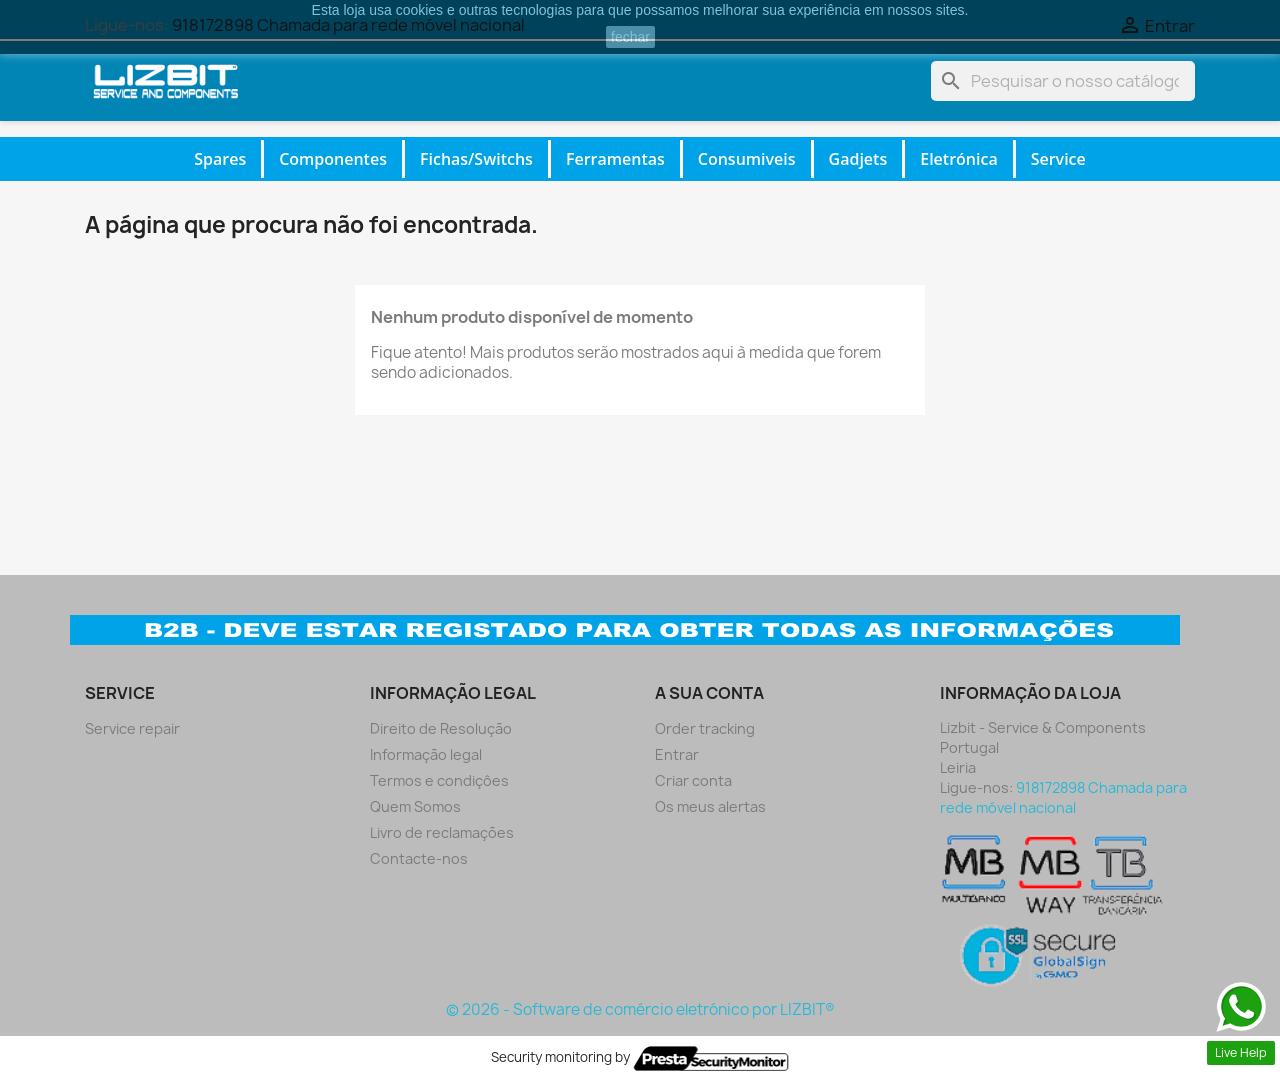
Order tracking (705, 728)
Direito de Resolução (441, 728)
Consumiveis (747, 159)
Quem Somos (415, 806)
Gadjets (858, 159)
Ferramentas (615, 159)
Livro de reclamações (442, 832)
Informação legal (426, 754)
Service (1058, 159)
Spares (220, 159)
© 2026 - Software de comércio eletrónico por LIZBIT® (640, 1009)
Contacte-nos (419, 858)
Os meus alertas (710, 806)
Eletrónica (958, 159)
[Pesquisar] (1063, 81)
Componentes (333, 159)
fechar (630, 37)
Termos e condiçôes (439, 780)
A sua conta (709, 693)
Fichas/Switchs (476, 159)
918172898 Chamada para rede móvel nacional (1063, 797)
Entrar (677, 754)
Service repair (132, 728)
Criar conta (693, 780)
